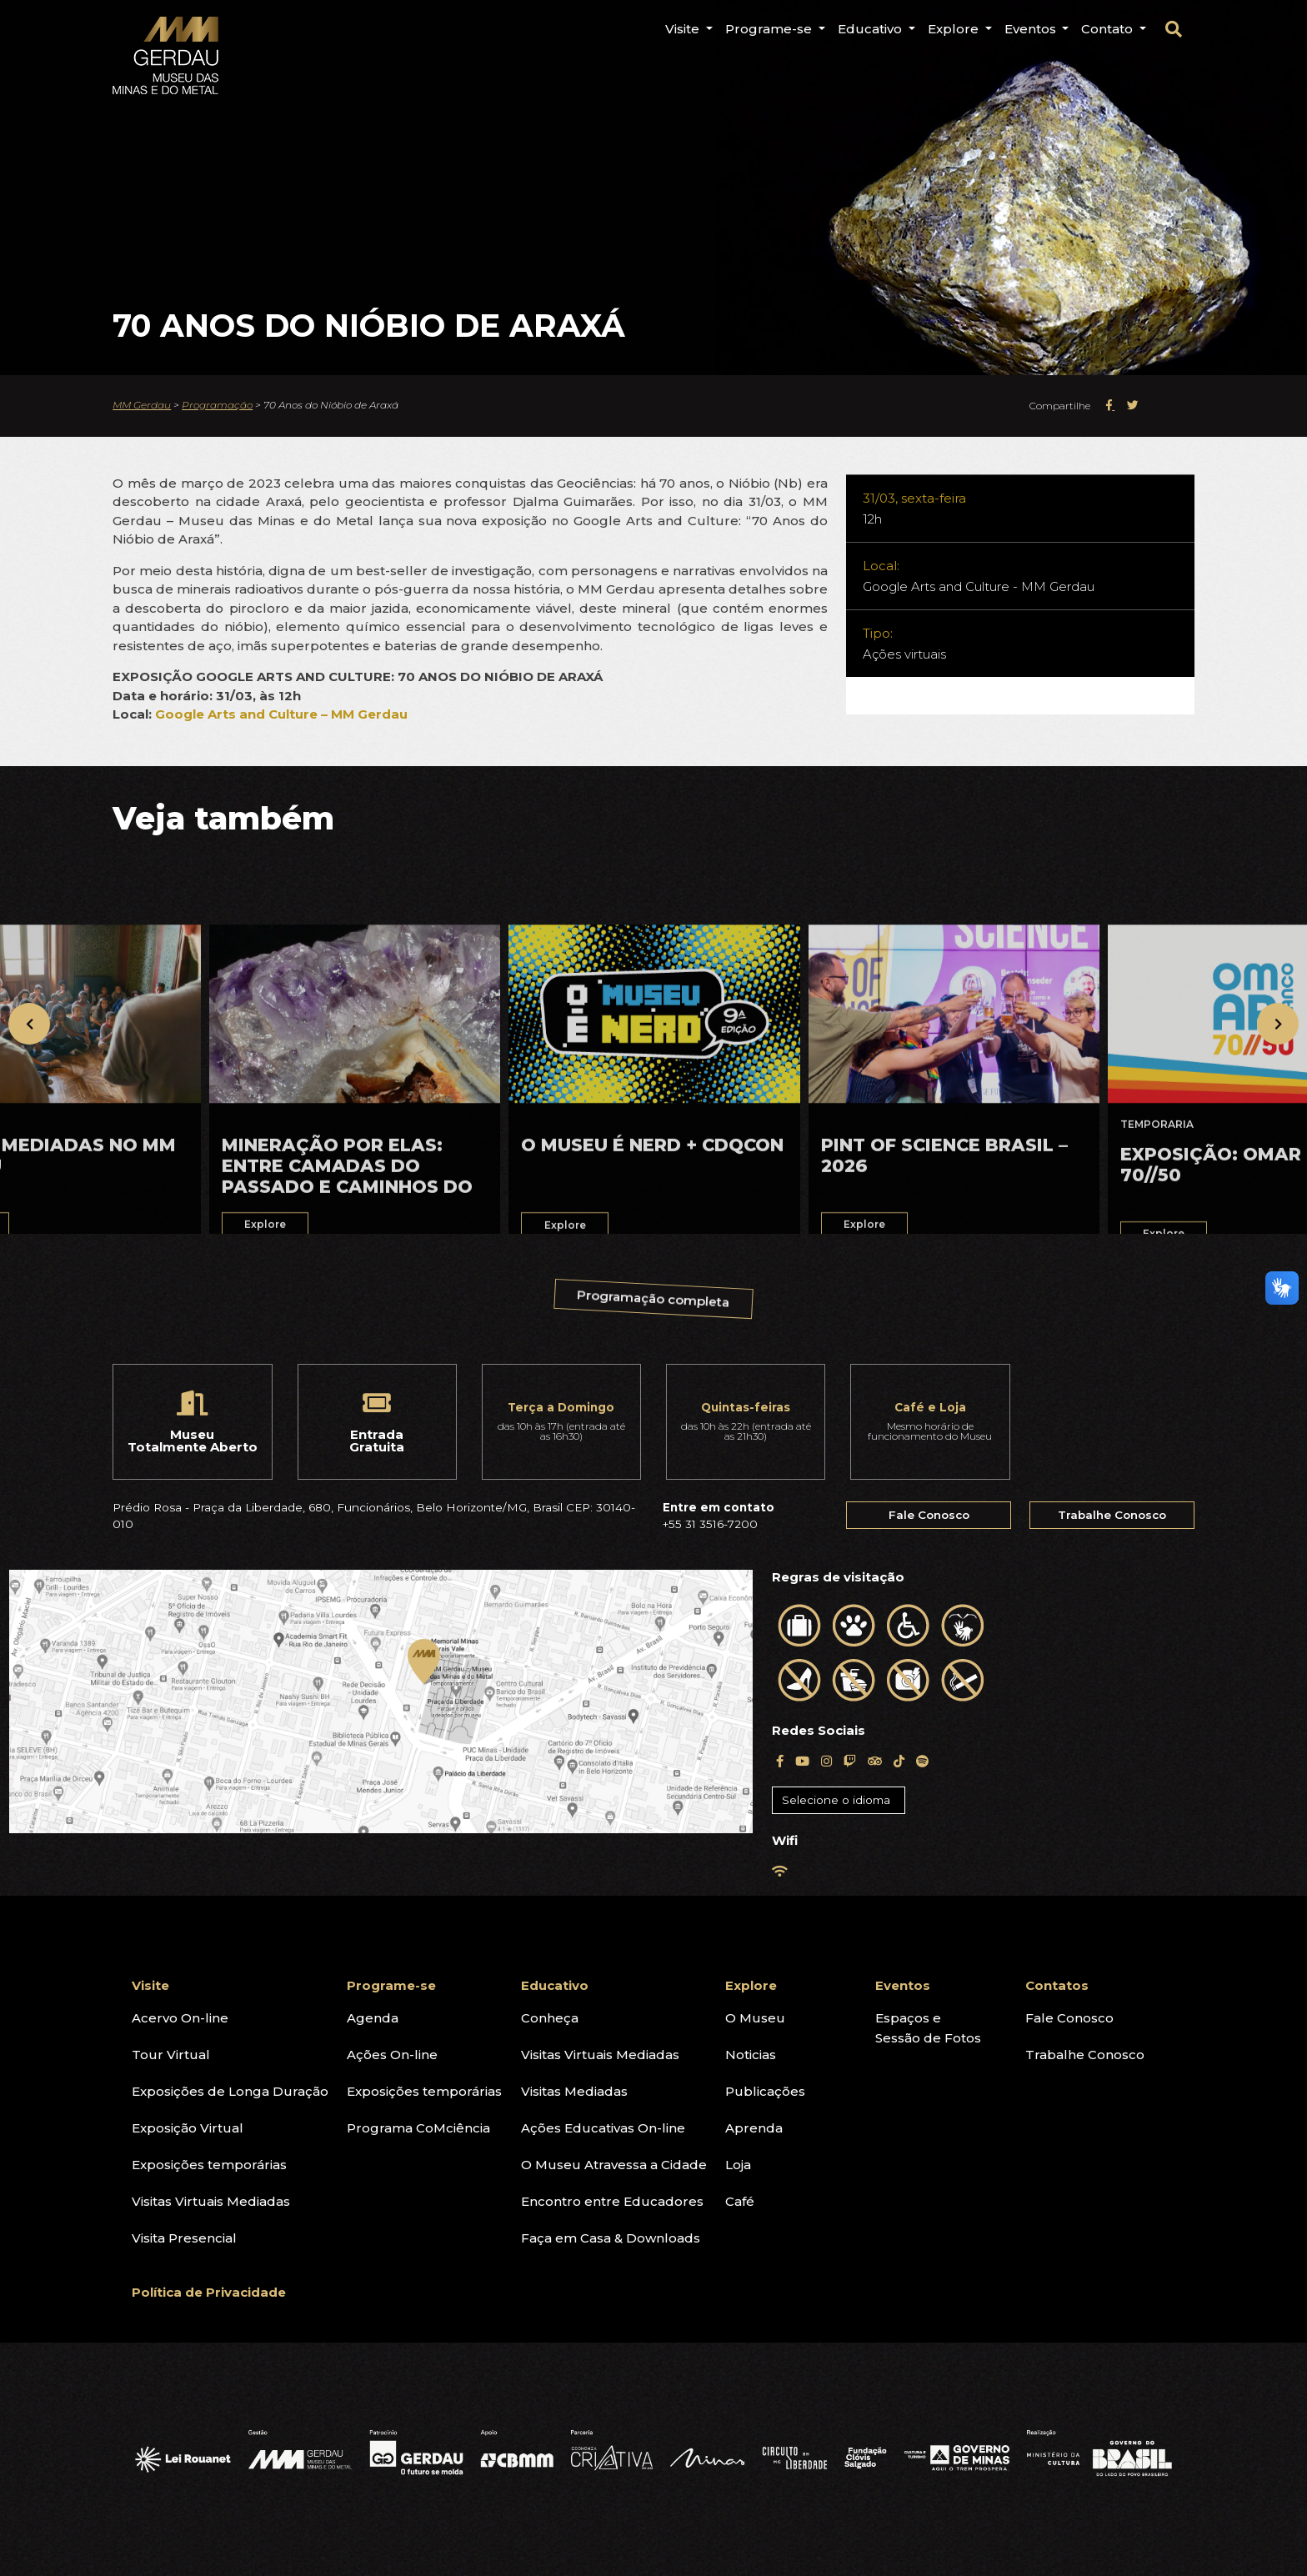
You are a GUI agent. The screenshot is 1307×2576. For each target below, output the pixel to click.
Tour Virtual (171, 2054)
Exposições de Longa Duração (230, 2091)
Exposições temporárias (209, 2165)
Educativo (554, 1985)
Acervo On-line (180, 2018)
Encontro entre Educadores (612, 2201)
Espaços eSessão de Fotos (928, 2028)
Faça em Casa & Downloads (610, 2238)
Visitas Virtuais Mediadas (211, 2201)
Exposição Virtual (187, 2128)
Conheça (549, 2018)
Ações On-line (392, 2054)
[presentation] (29, 1024)
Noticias (750, 2054)
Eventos (902, 1985)
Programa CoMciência (418, 2128)
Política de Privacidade (209, 2292)
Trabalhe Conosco (1112, 1514)
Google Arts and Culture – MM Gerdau (281, 714)
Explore (751, 1985)
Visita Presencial (184, 2238)
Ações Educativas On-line (603, 2128)
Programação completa (655, 1305)
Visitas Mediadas (574, 2091)
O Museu (755, 2018)
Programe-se (391, 1985)
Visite (150, 1985)
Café (739, 2201)
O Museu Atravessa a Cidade (614, 2165)
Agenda (372, 2018)
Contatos (1057, 1985)
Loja (738, 2165)
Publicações (765, 2091)
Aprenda (754, 2128)
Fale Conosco (929, 1514)
